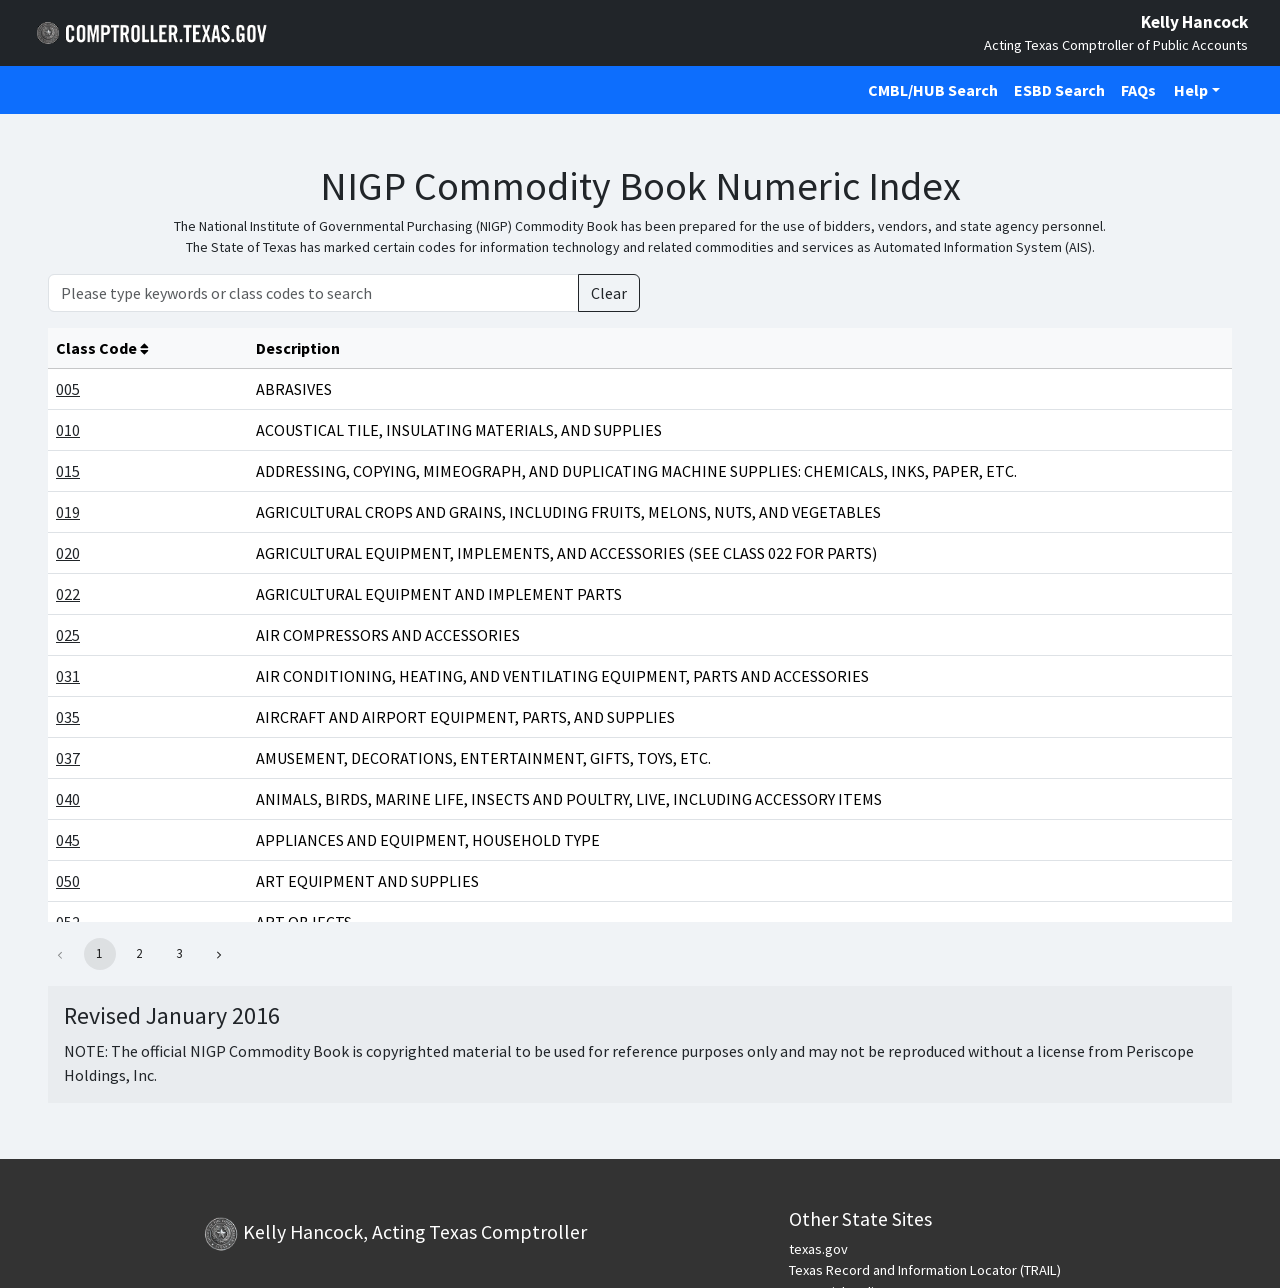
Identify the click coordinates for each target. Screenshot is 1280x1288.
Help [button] (1191, 90)
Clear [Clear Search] (609, 293)
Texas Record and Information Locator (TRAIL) (925, 1270)
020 (68, 553)
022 (68, 594)
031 (68, 676)
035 (68, 717)
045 (68, 840)
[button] (220, 954)
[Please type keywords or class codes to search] (313, 293)
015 (68, 471)
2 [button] (139, 953)
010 (68, 430)
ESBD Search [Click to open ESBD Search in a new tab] (1059, 90)
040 (68, 799)
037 (68, 758)
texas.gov (818, 1249)
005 (68, 389)
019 (68, 512)
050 (68, 881)
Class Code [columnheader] (102, 348)
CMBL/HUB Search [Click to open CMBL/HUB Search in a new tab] (933, 90)
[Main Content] (640, 636)
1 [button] (99, 953)
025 (68, 635)
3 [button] (179, 953)
